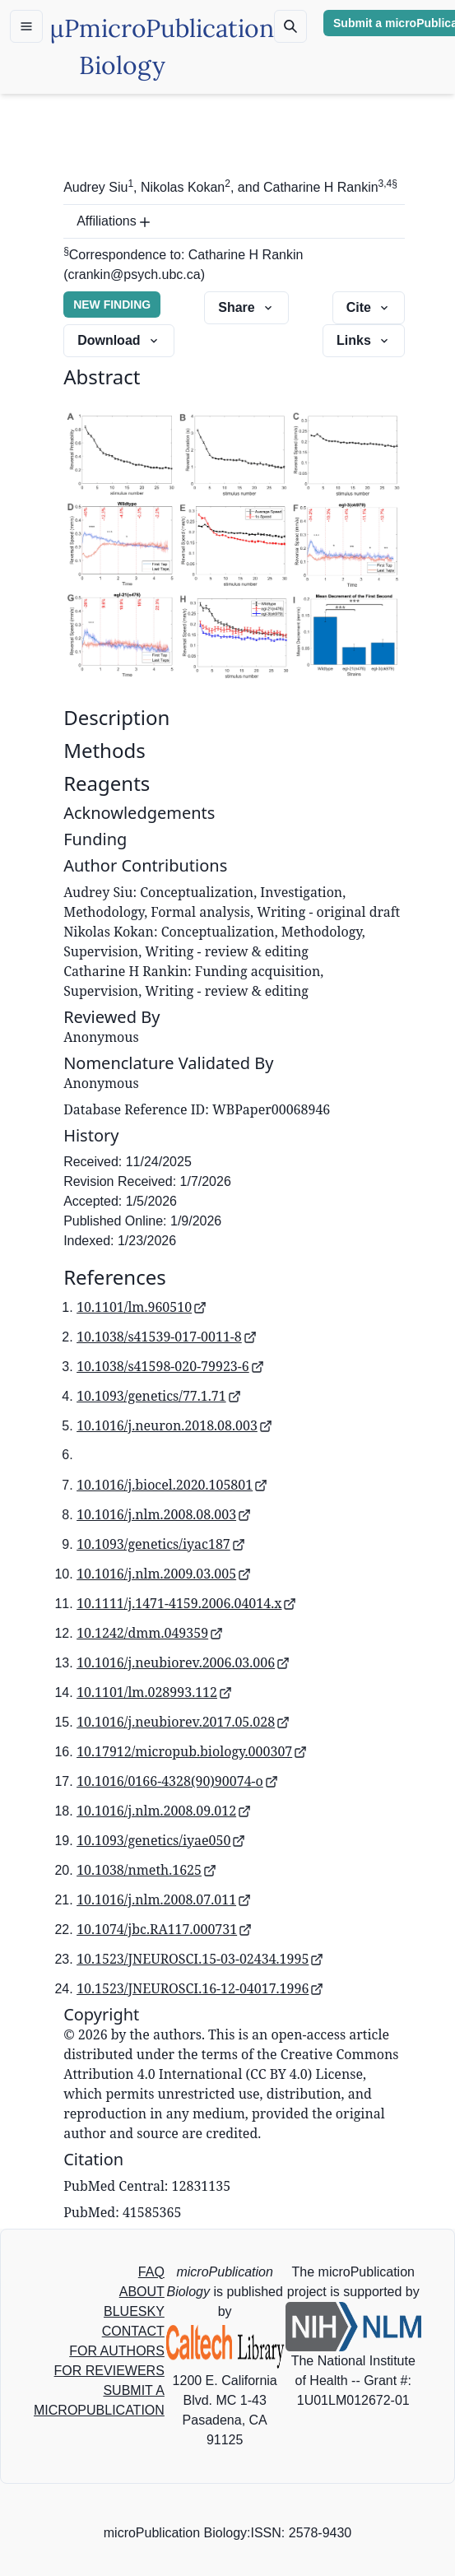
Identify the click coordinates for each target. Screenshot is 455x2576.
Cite (368, 307)
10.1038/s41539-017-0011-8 (167, 1337)
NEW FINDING (112, 304)
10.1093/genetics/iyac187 (161, 1544)
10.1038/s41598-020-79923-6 (170, 1366)
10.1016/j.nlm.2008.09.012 (164, 1811)
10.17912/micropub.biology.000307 (192, 1751)
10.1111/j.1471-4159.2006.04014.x (186, 1603)
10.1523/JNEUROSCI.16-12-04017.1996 (200, 1988)
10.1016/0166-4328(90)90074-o (177, 1781)
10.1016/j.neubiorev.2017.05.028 (183, 1722)
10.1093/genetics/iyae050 (161, 1840)
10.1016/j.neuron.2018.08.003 (174, 1425)
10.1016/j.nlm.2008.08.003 (164, 1514)
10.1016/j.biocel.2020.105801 (172, 1485)
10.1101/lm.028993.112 (154, 1692)
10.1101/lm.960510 (142, 1307)
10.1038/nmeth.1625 (146, 1870)
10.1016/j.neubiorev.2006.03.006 (183, 1662)
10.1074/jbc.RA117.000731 (164, 1929)
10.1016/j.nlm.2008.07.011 (164, 1899)
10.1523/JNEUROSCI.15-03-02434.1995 (200, 1959)
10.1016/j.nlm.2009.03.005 (164, 1574)
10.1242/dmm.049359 (150, 1633)
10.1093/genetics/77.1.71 (159, 1396)
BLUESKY (134, 2311)
